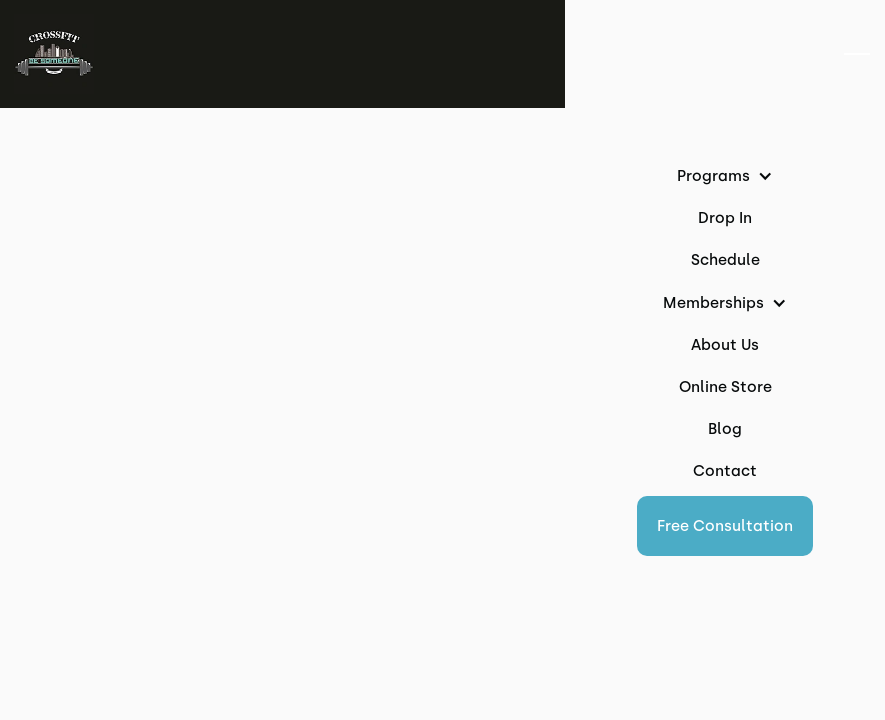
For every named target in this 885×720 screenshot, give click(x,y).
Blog (725, 429)
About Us (725, 345)
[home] (54, 54)
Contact (725, 471)
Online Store (725, 387)
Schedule (725, 260)
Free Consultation (725, 526)
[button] (725, 526)
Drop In (725, 218)
